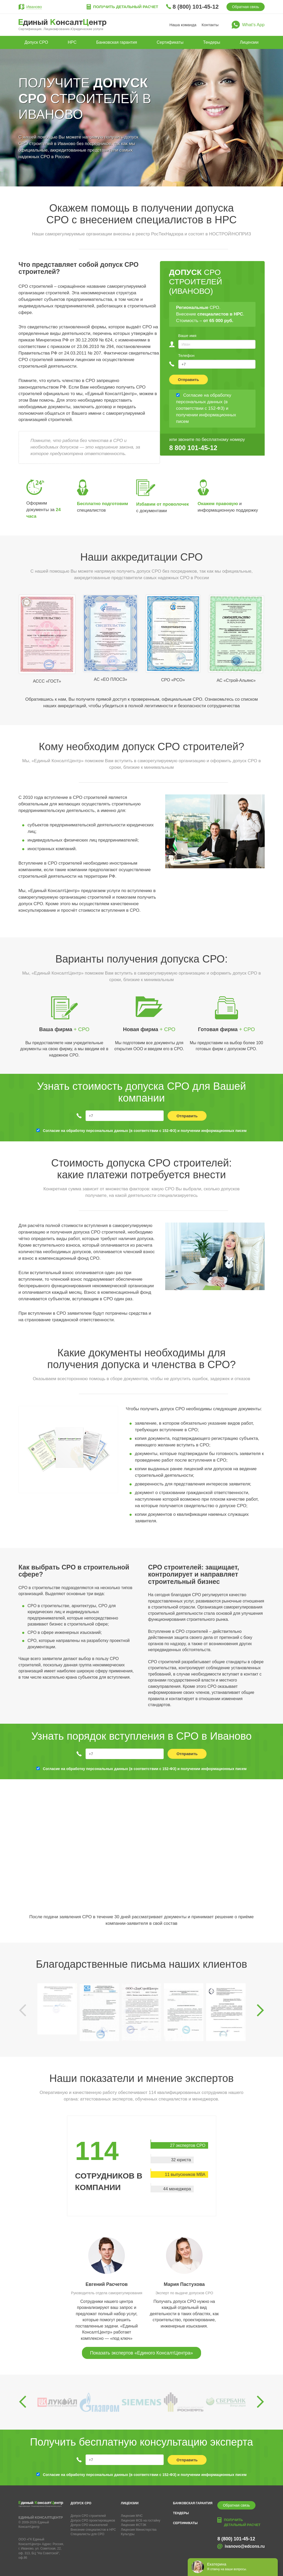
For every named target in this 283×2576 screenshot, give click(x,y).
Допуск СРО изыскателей (89, 2525)
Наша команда (182, 25)
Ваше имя (187, 335)
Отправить (188, 379)
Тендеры (211, 42)
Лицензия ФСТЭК (133, 2525)
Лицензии (249, 42)
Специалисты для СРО (87, 2534)
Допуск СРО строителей (88, 2516)
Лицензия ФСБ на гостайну (140, 2520)
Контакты (210, 25)
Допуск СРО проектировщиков (93, 2520)
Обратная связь (245, 7)
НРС (72, 42)
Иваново (34, 6)
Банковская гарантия (116, 42)
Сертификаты (170, 42)
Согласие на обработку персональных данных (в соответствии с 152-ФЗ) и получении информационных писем (145, 1131)
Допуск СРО (36, 42)
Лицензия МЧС (132, 2516)
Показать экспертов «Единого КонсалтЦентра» (141, 2353)
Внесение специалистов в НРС (93, 2529)
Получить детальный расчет (125, 6)
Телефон (186, 355)
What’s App (253, 24)
